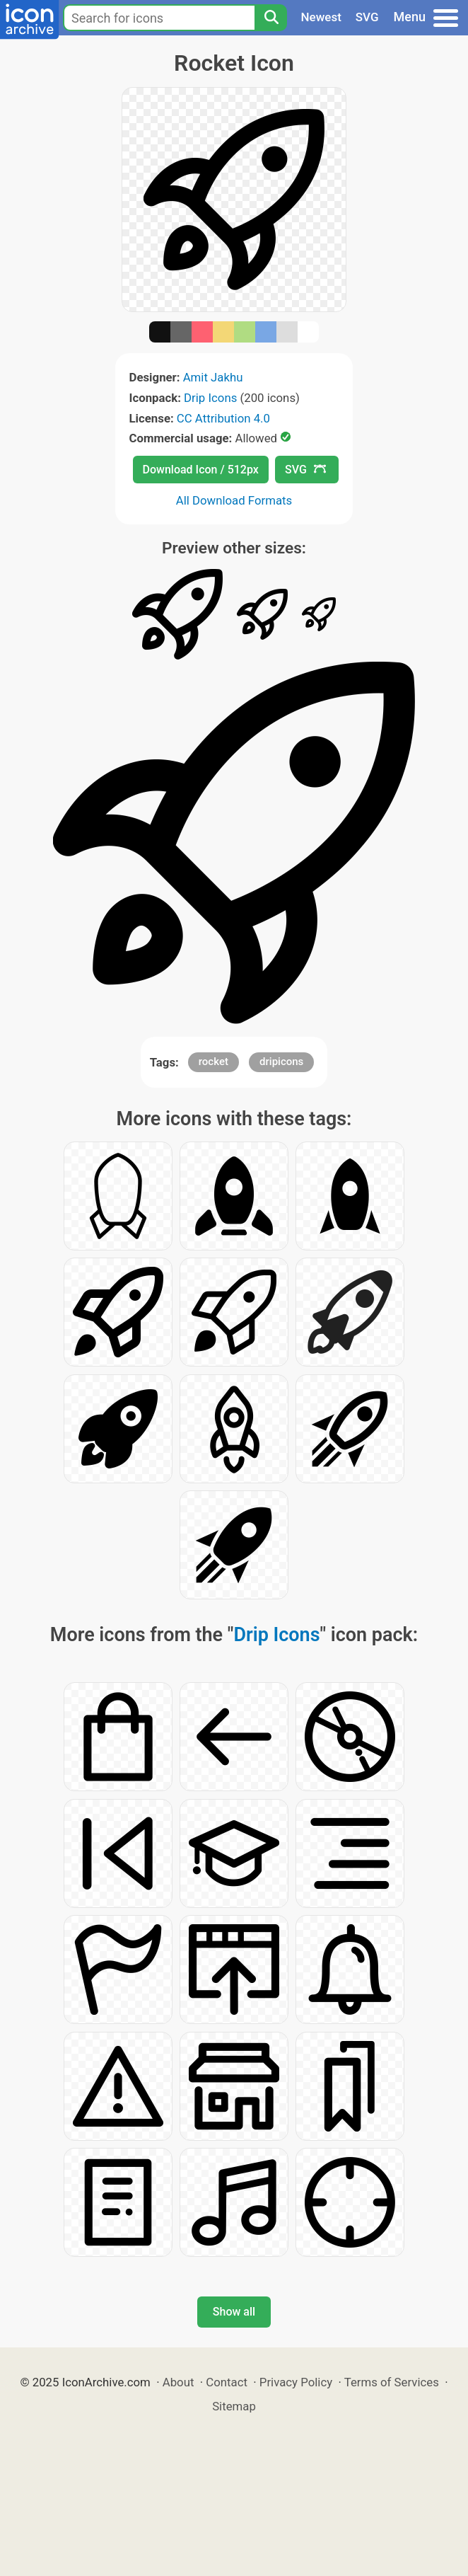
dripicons (281, 1061)
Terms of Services (391, 2382)
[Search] (271, 17)
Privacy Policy (295, 2382)
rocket (213, 1061)
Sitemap (234, 2406)
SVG (367, 17)
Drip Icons (210, 398)
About (178, 2382)
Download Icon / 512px (201, 469)
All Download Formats (234, 500)
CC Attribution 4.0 (223, 418)
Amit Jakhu (213, 377)
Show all (234, 2311)
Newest (321, 17)
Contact (226, 2382)
